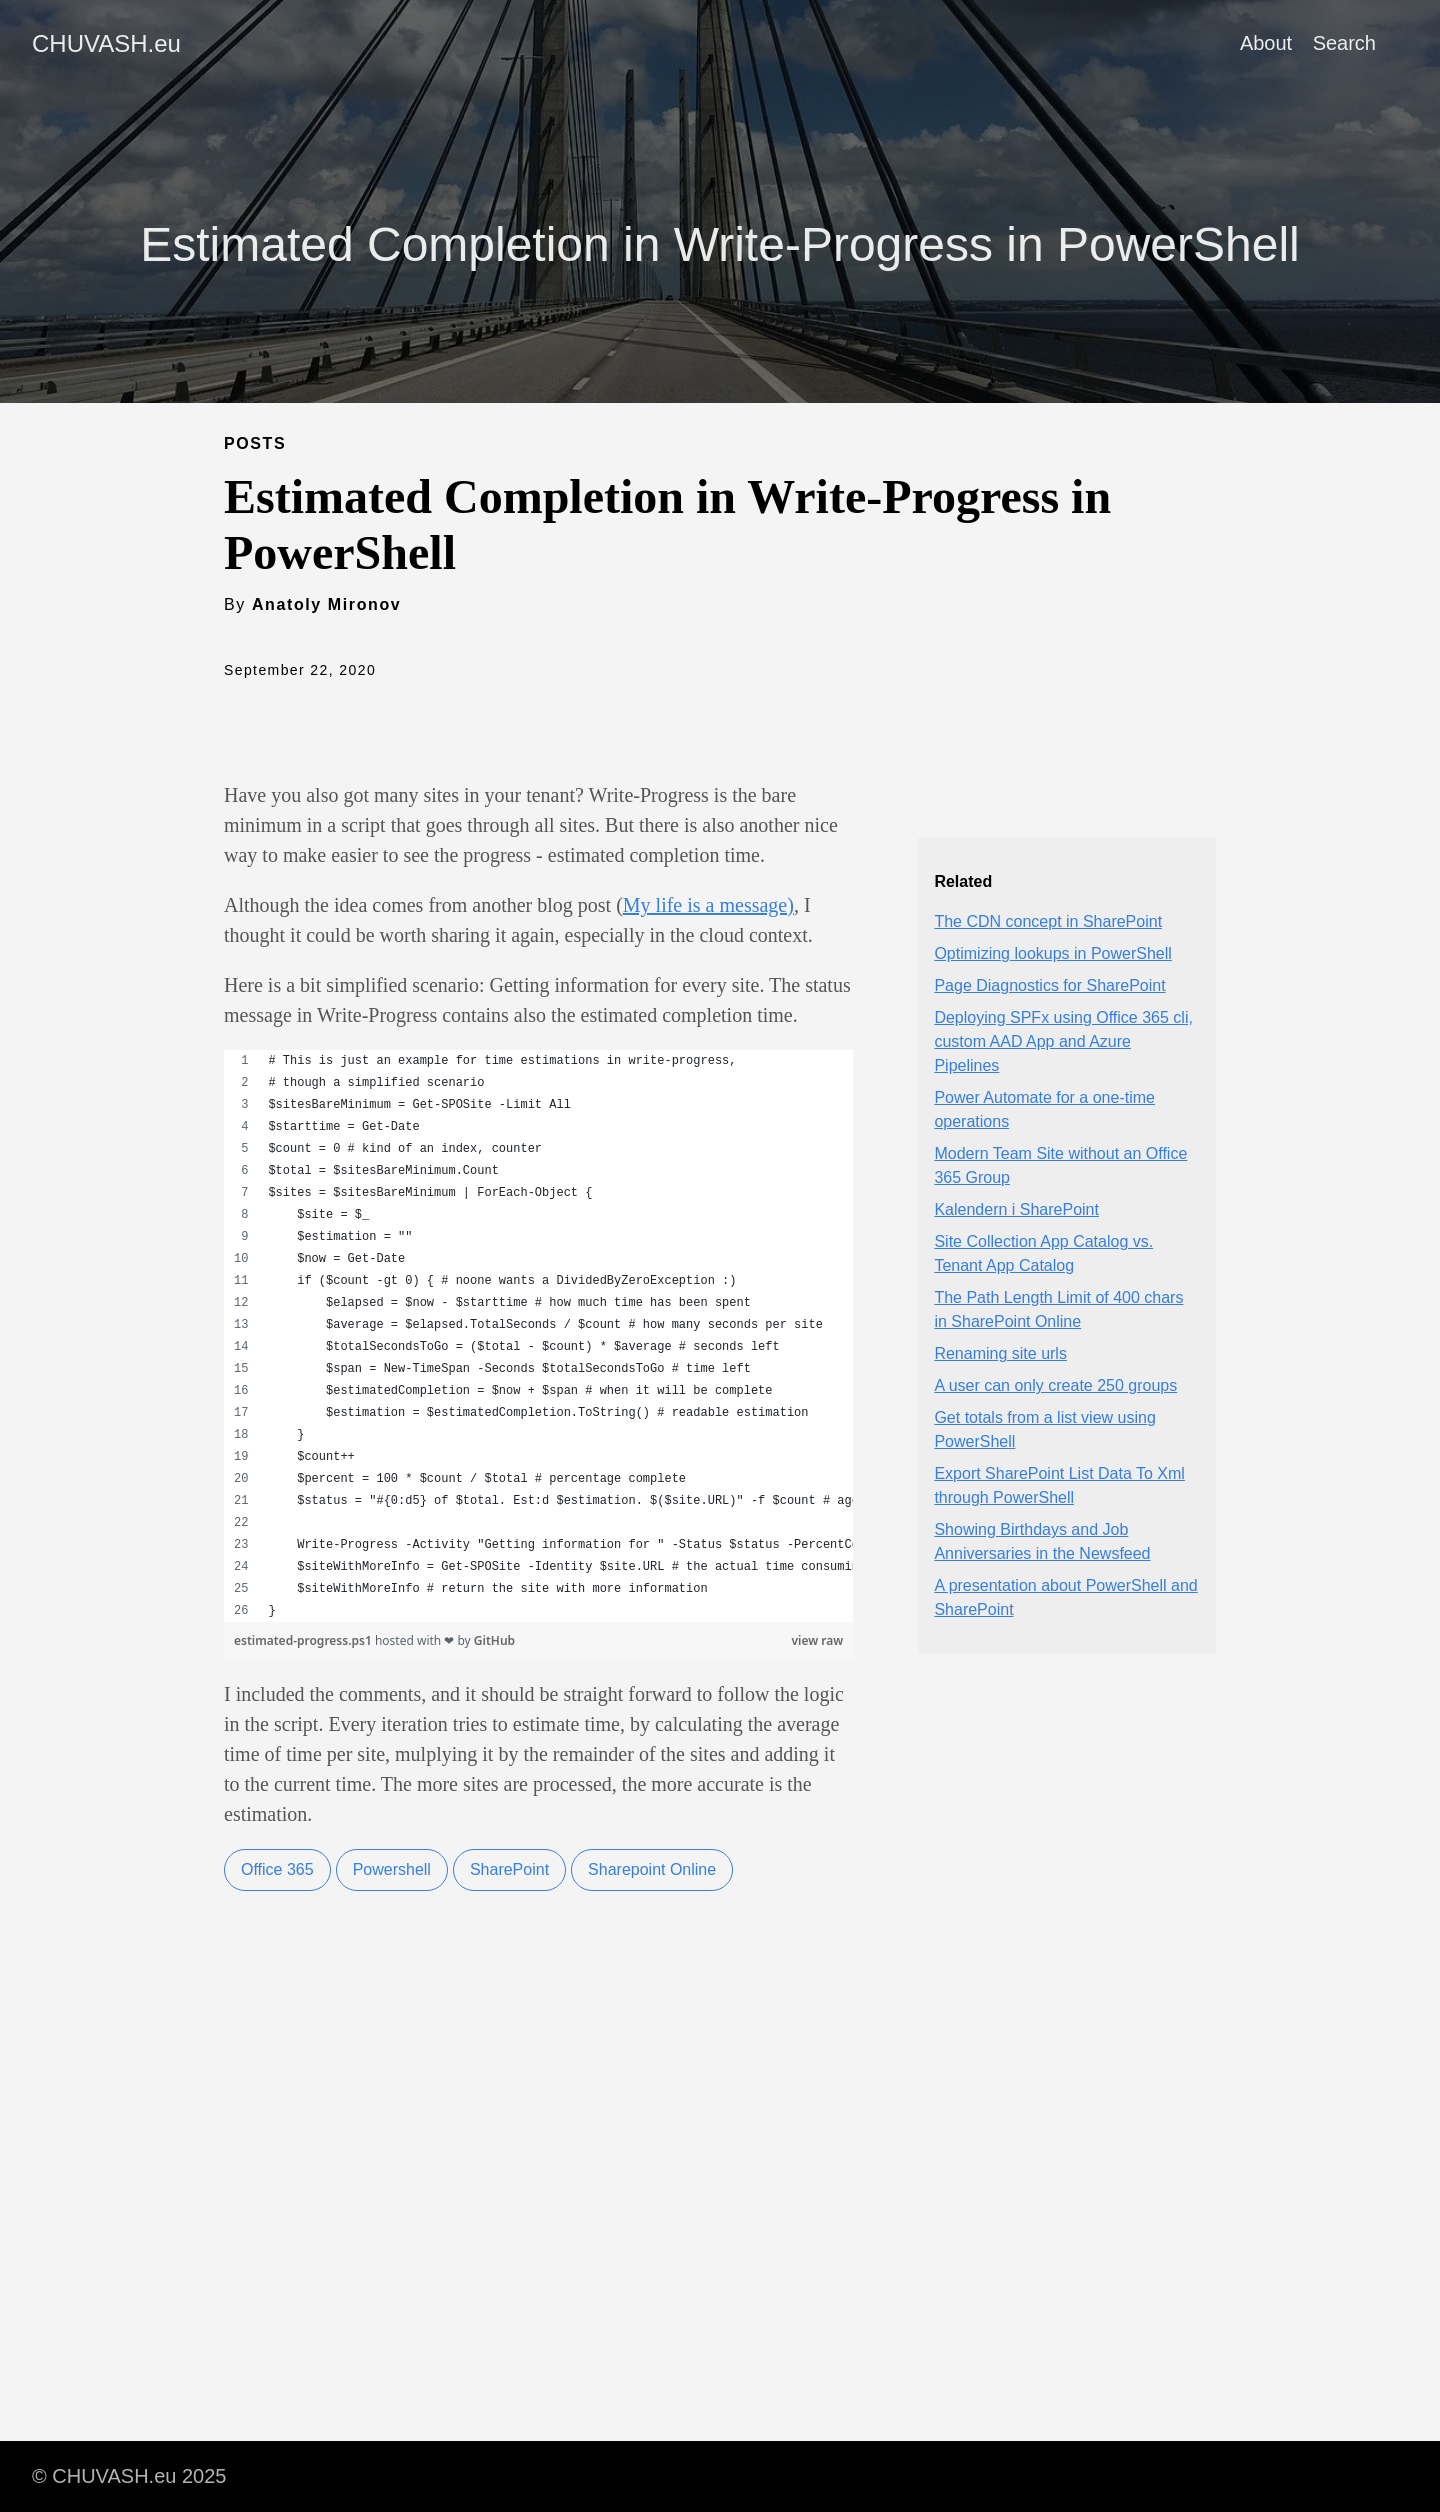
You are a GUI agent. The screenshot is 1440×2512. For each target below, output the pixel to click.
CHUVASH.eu (106, 43)
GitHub (494, 1640)
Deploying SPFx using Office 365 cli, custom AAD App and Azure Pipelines (1063, 1041)
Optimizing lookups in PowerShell (1052, 953)
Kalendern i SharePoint (1016, 1209)
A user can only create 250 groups (1055, 1385)
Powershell (392, 1869)
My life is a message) (708, 905)
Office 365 (277, 1869)
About (1266, 43)
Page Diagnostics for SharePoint (1049, 985)
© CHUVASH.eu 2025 (129, 2476)
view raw (818, 1640)
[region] (538, 1336)
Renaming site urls (1000, 1353)
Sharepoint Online (652, 1869)
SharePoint (509, 1869)
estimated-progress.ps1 (304, 1640)
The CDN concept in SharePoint (1048, 921)
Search (1344, 43)
